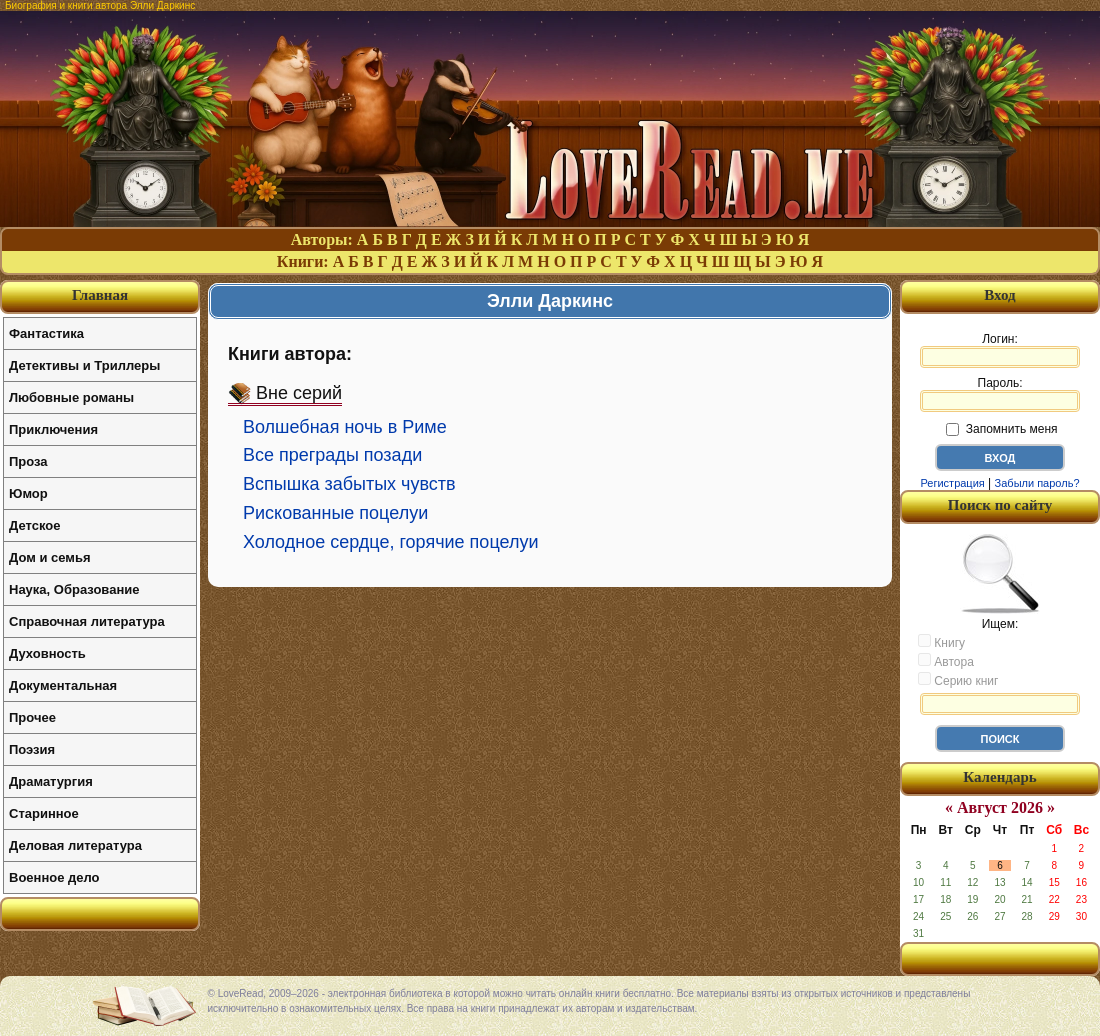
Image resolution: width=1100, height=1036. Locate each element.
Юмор (28, 493)
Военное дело (54, 877)
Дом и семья (50, 557)
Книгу (941, 642)
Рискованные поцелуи (335, 513)
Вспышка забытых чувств (349, 484)
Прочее (32, 717)
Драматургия (51, 781)
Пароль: (1000, 394)
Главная (100, 295)
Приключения (53, 429)
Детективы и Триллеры (84, 365)
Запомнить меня (1001, 429)
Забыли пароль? (1037, 483)
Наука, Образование (74, 589)
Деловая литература (75, 845)
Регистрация (952, 483)
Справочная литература (87, 621)
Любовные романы (71, 397)
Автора (946, 661)
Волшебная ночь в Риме (345, 427)
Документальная (63, 685)
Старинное (44, 813)
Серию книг (958, 680)
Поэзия (32, 749)
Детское (34, 525)
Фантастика (46, 333)
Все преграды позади (332, 455)
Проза (28, 461)
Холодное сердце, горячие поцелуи (390, 542)
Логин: (1000, 350)
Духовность (47, 653)
